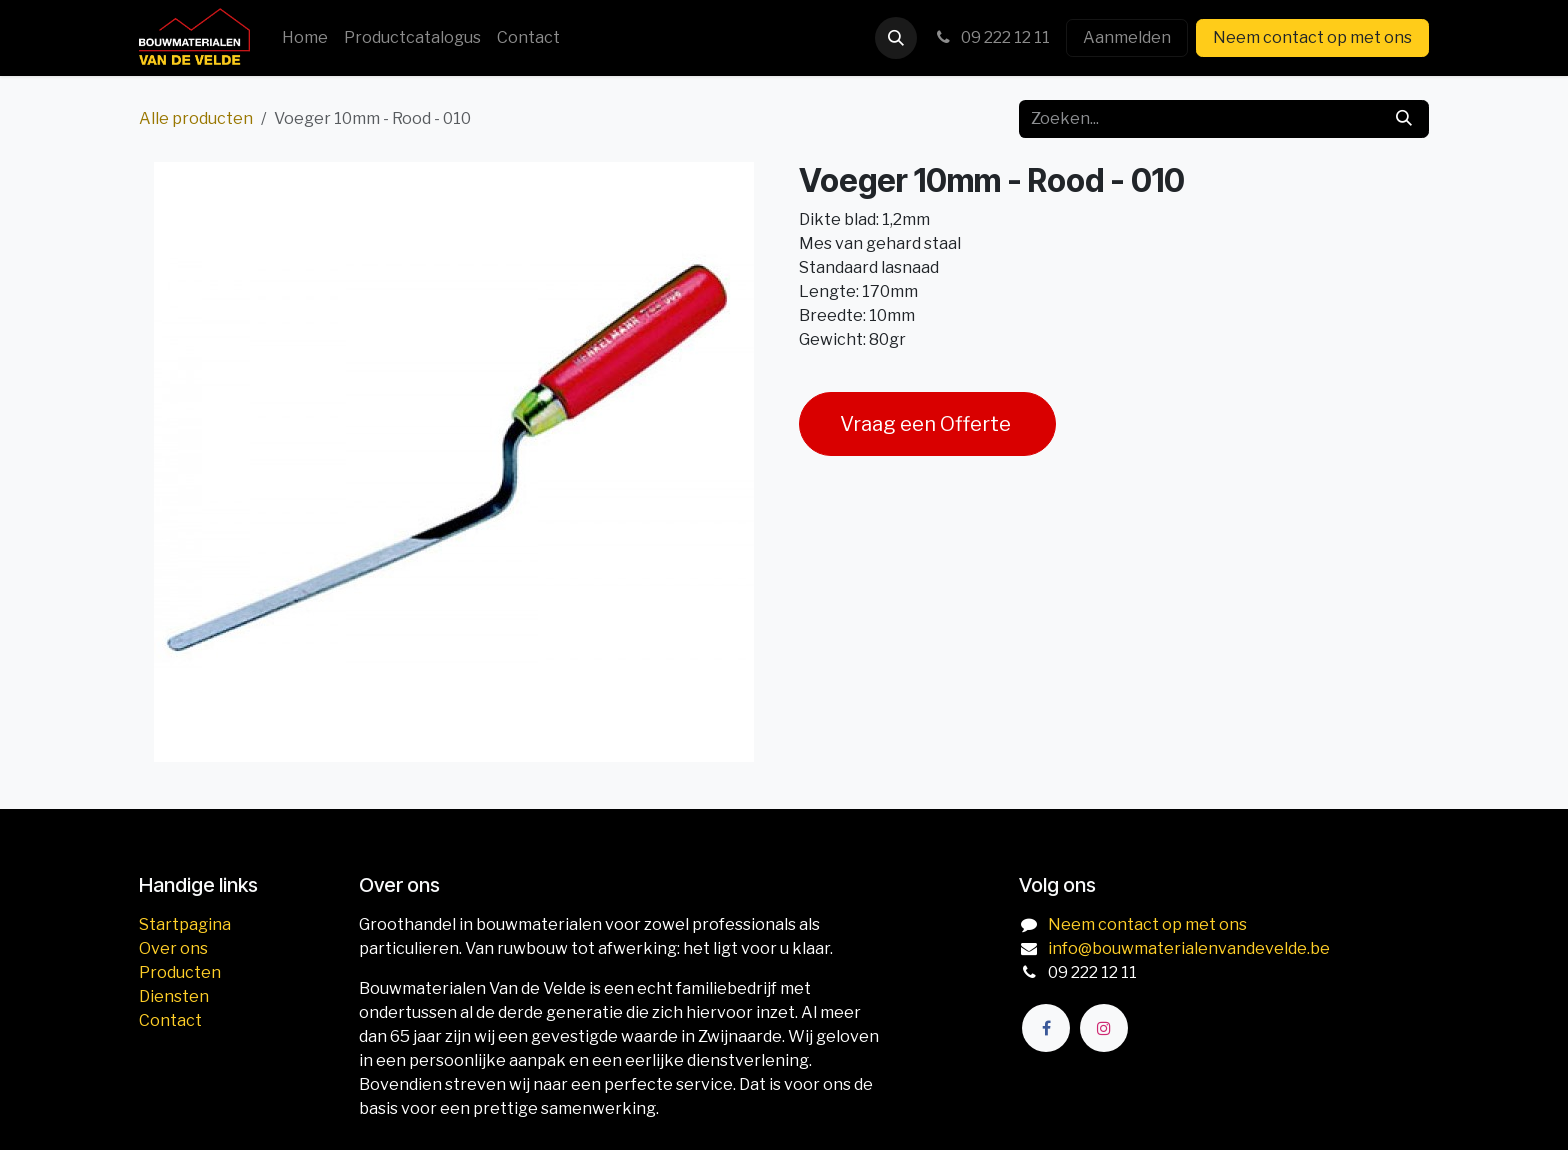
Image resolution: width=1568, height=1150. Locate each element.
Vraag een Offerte (927, 424)
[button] (896, 38)
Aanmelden (1127, 37)
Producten (180, 972)
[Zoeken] (1404, 119)
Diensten (174, 996)
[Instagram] (1104, 1028)
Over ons (173, 948)
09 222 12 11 (991, 37)
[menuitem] (305, 38)
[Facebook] (1046, 1028)
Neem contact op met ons (1312, 37)
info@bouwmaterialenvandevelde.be (1189, 948)
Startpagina (185, 924)
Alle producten (196, 118)
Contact (170, 1020)
